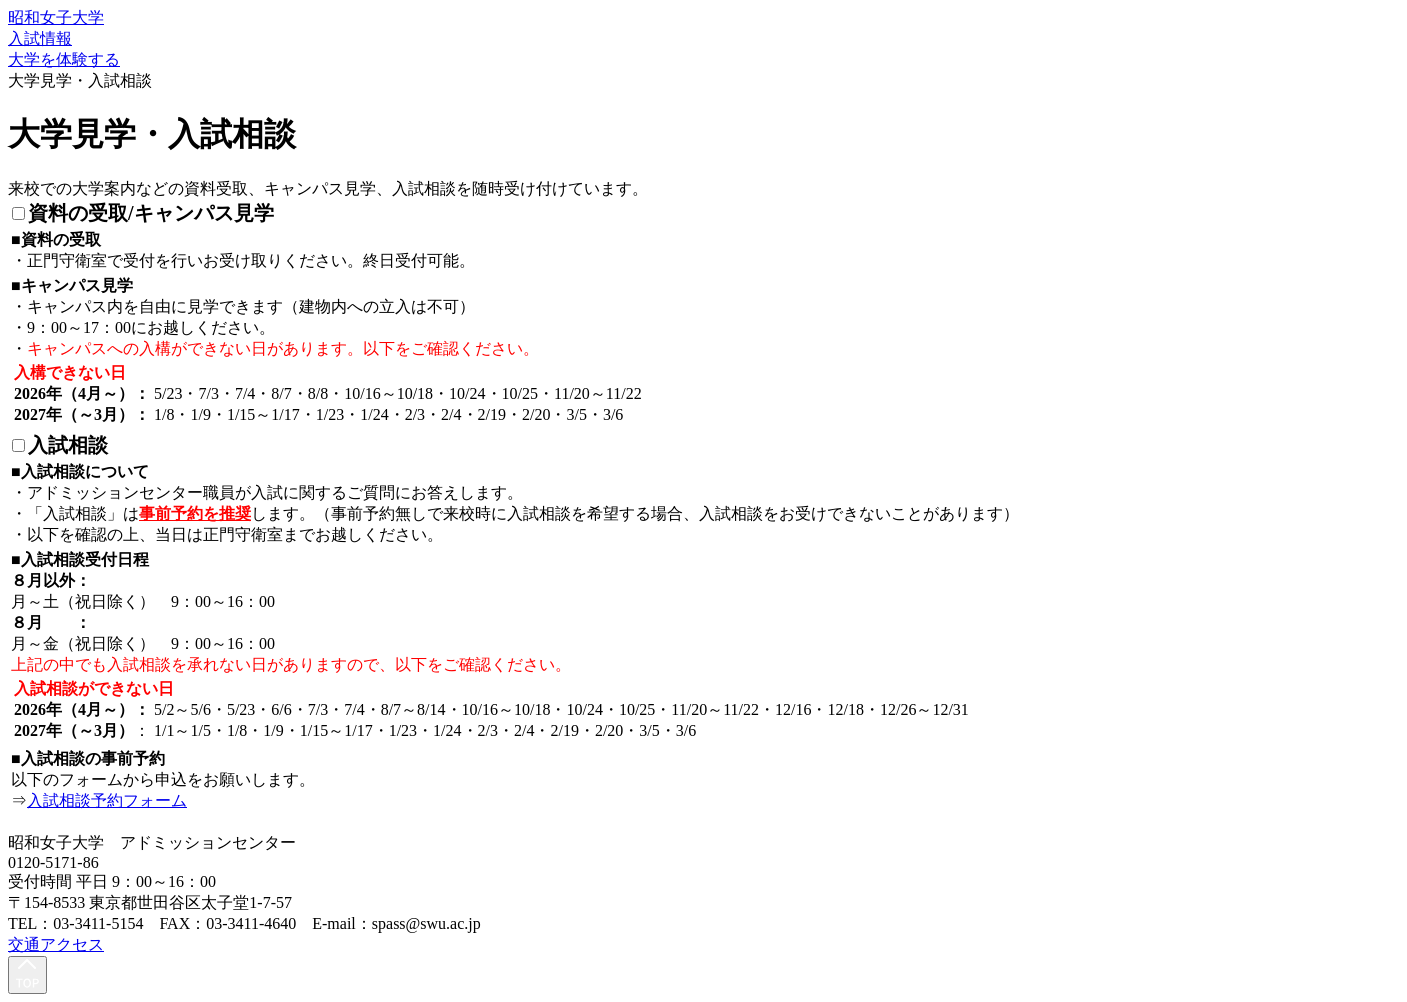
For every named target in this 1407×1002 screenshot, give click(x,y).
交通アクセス (56, 944)
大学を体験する (64, 59)
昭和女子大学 (56, 17)
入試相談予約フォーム (107, 800)
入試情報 (40, 38)
